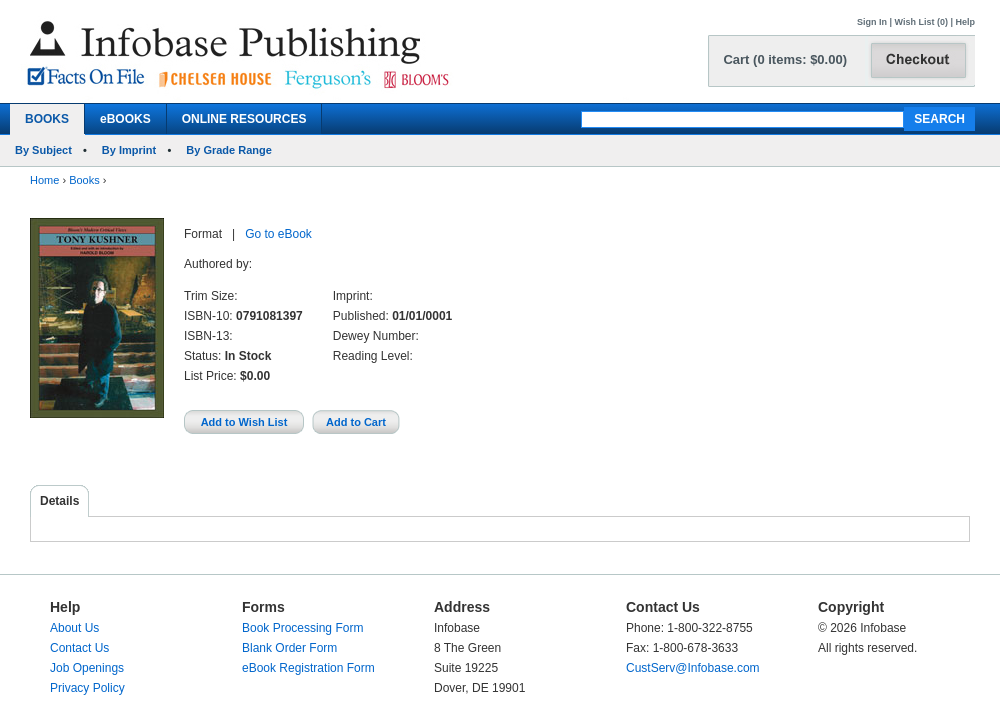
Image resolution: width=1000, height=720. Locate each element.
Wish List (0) (921, 22)
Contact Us (79, 648)
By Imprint (129, 150)
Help (965, 22)
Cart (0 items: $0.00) (785, 59)
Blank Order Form (289, 648)
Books (84, 180)
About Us (74, 628)
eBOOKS (125, 119)
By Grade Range (229, 150)
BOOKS (47, 119)
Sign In (872, 22)
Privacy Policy (87, 688)
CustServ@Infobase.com (693, 668)
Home (44, 180)
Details (59, 501)
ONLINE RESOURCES (244, 119)
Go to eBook (278, 234)
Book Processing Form (302, 628)
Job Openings (87, 668)
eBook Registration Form (308, 668)
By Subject (43, 150)
